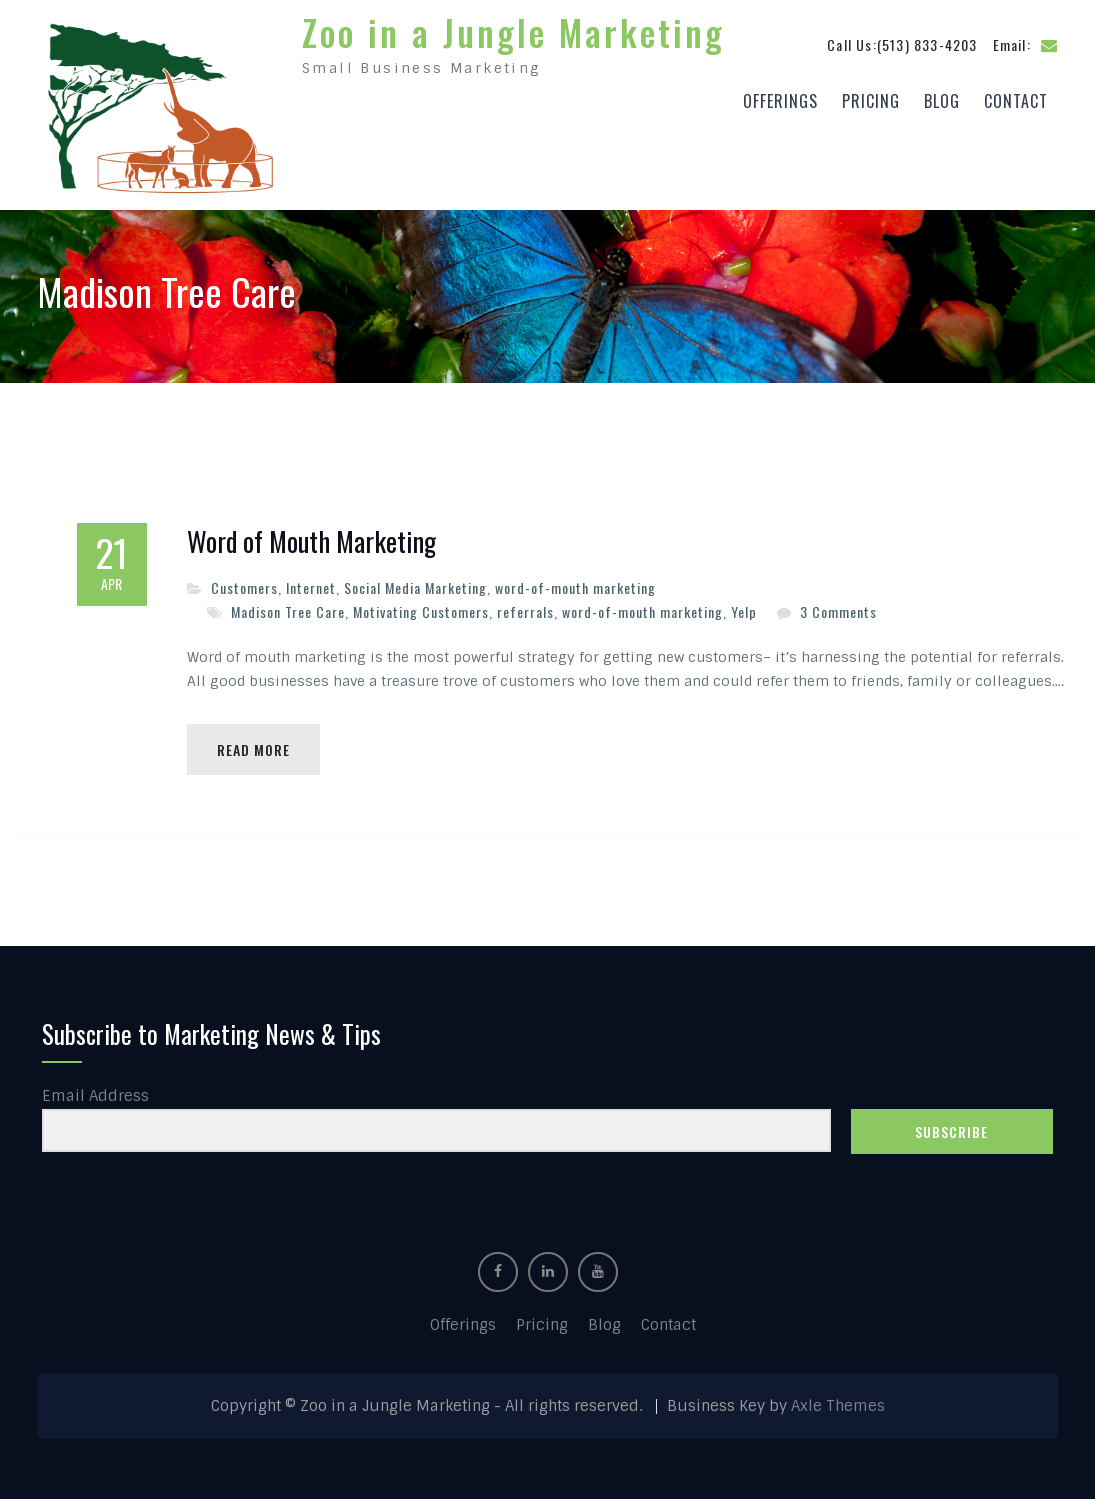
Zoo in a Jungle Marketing (513, 32)
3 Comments (838, 611)
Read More (253, 749)
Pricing (871, 101)
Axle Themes (838, 1406)
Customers (244, 587)
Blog (942, 101)
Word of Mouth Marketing (311, 542)
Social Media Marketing (415, 587)
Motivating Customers (421, 611)
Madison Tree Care (288, 611)
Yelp (744, 611)
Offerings (780, 101)
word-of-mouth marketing (575, 587)
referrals (525, 611)
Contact (1016, 101)
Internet (311, 587)
